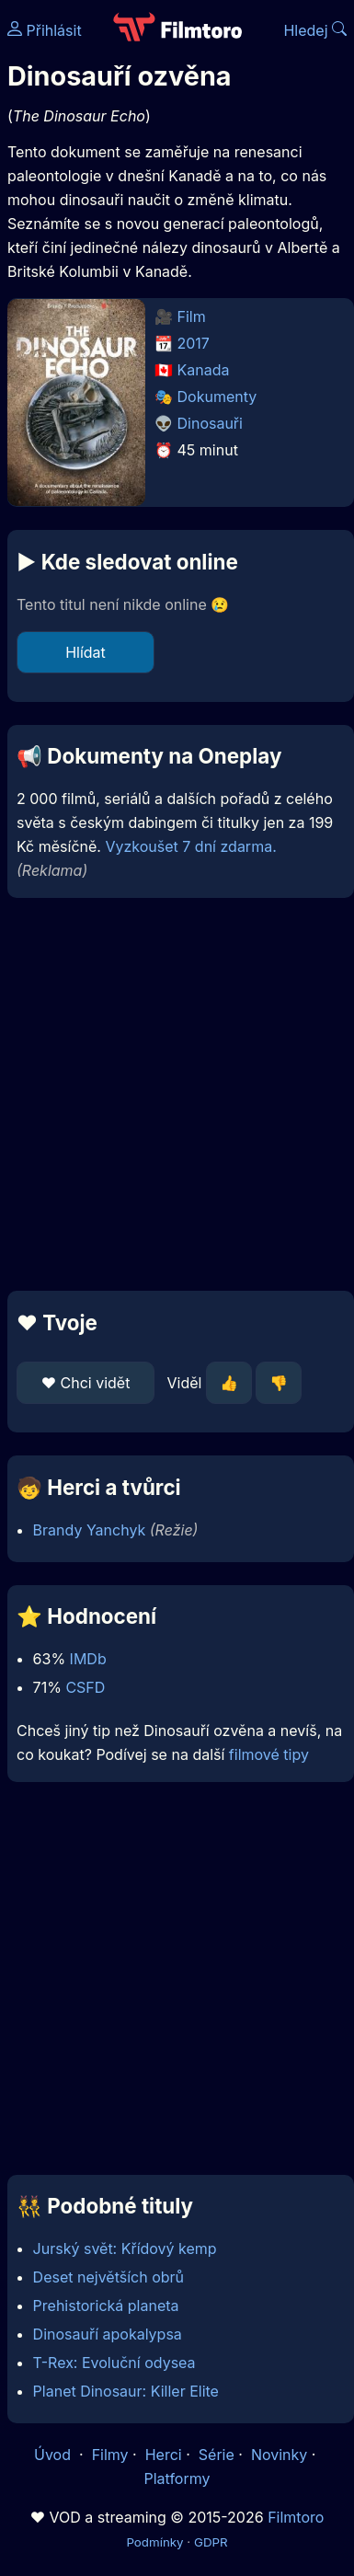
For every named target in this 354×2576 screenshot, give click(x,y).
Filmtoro (296, 2517)
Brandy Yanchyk (89, 1530)
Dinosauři (210, 423)
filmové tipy (269, 1754)
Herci (163, 2454)
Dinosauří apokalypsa (107, 2334)
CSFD (85, 1687)
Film (191, 316)
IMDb (88, 1659)
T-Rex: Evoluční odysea (114, 2362)
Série (216, 2454)
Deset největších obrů (108, 2277)
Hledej (315, 30)
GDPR (211, 2542)
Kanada (203, 370)
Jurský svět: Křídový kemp (125, 2248)
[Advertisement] (172, 1094)
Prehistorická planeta (106, 2305)
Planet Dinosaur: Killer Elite (126, 2391)
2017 (193, 343)
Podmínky (154, 2542)
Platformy (176, 2478)
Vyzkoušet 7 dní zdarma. (190, 846)
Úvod (54, 2454)
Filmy (110, 2454)
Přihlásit (44, 30)
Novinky (279, 2454)
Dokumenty (217, 396)
